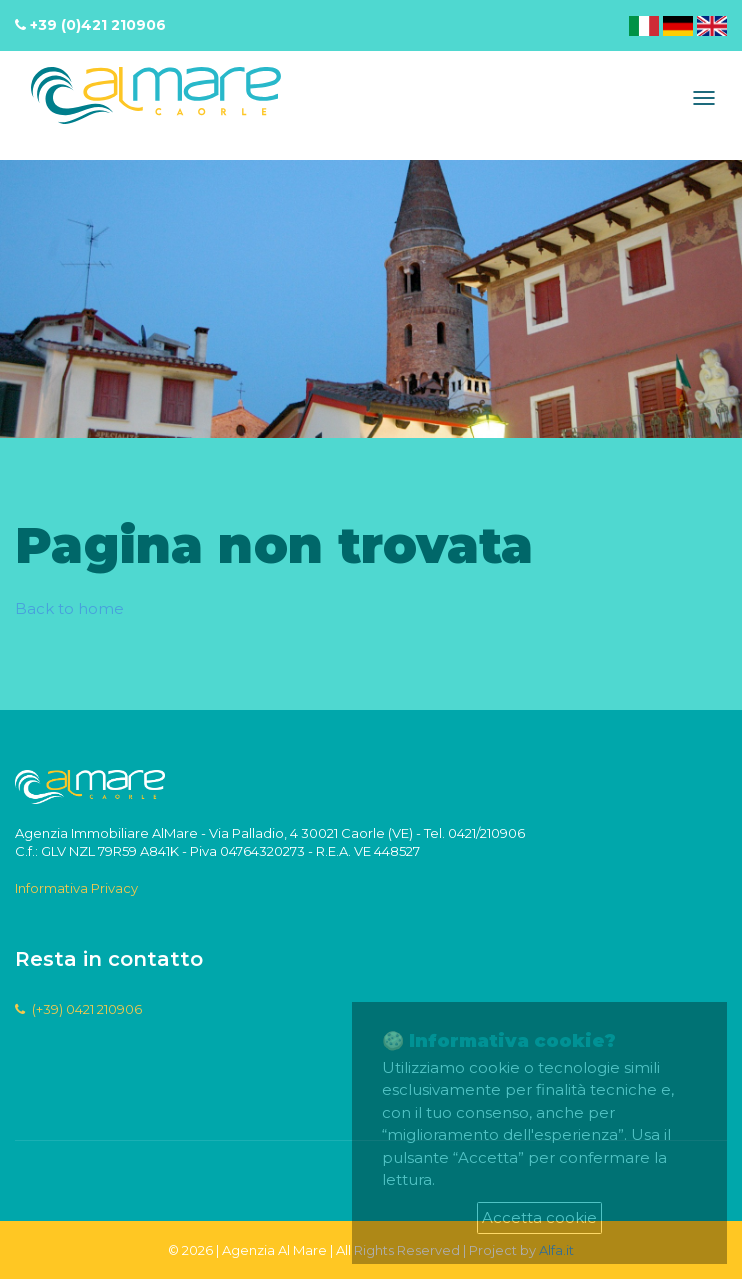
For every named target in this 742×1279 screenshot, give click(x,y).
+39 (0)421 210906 (98, 25)
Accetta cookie (539, 1217)
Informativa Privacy (76, 888)
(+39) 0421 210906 (78, 1009)
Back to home (69, 608)
